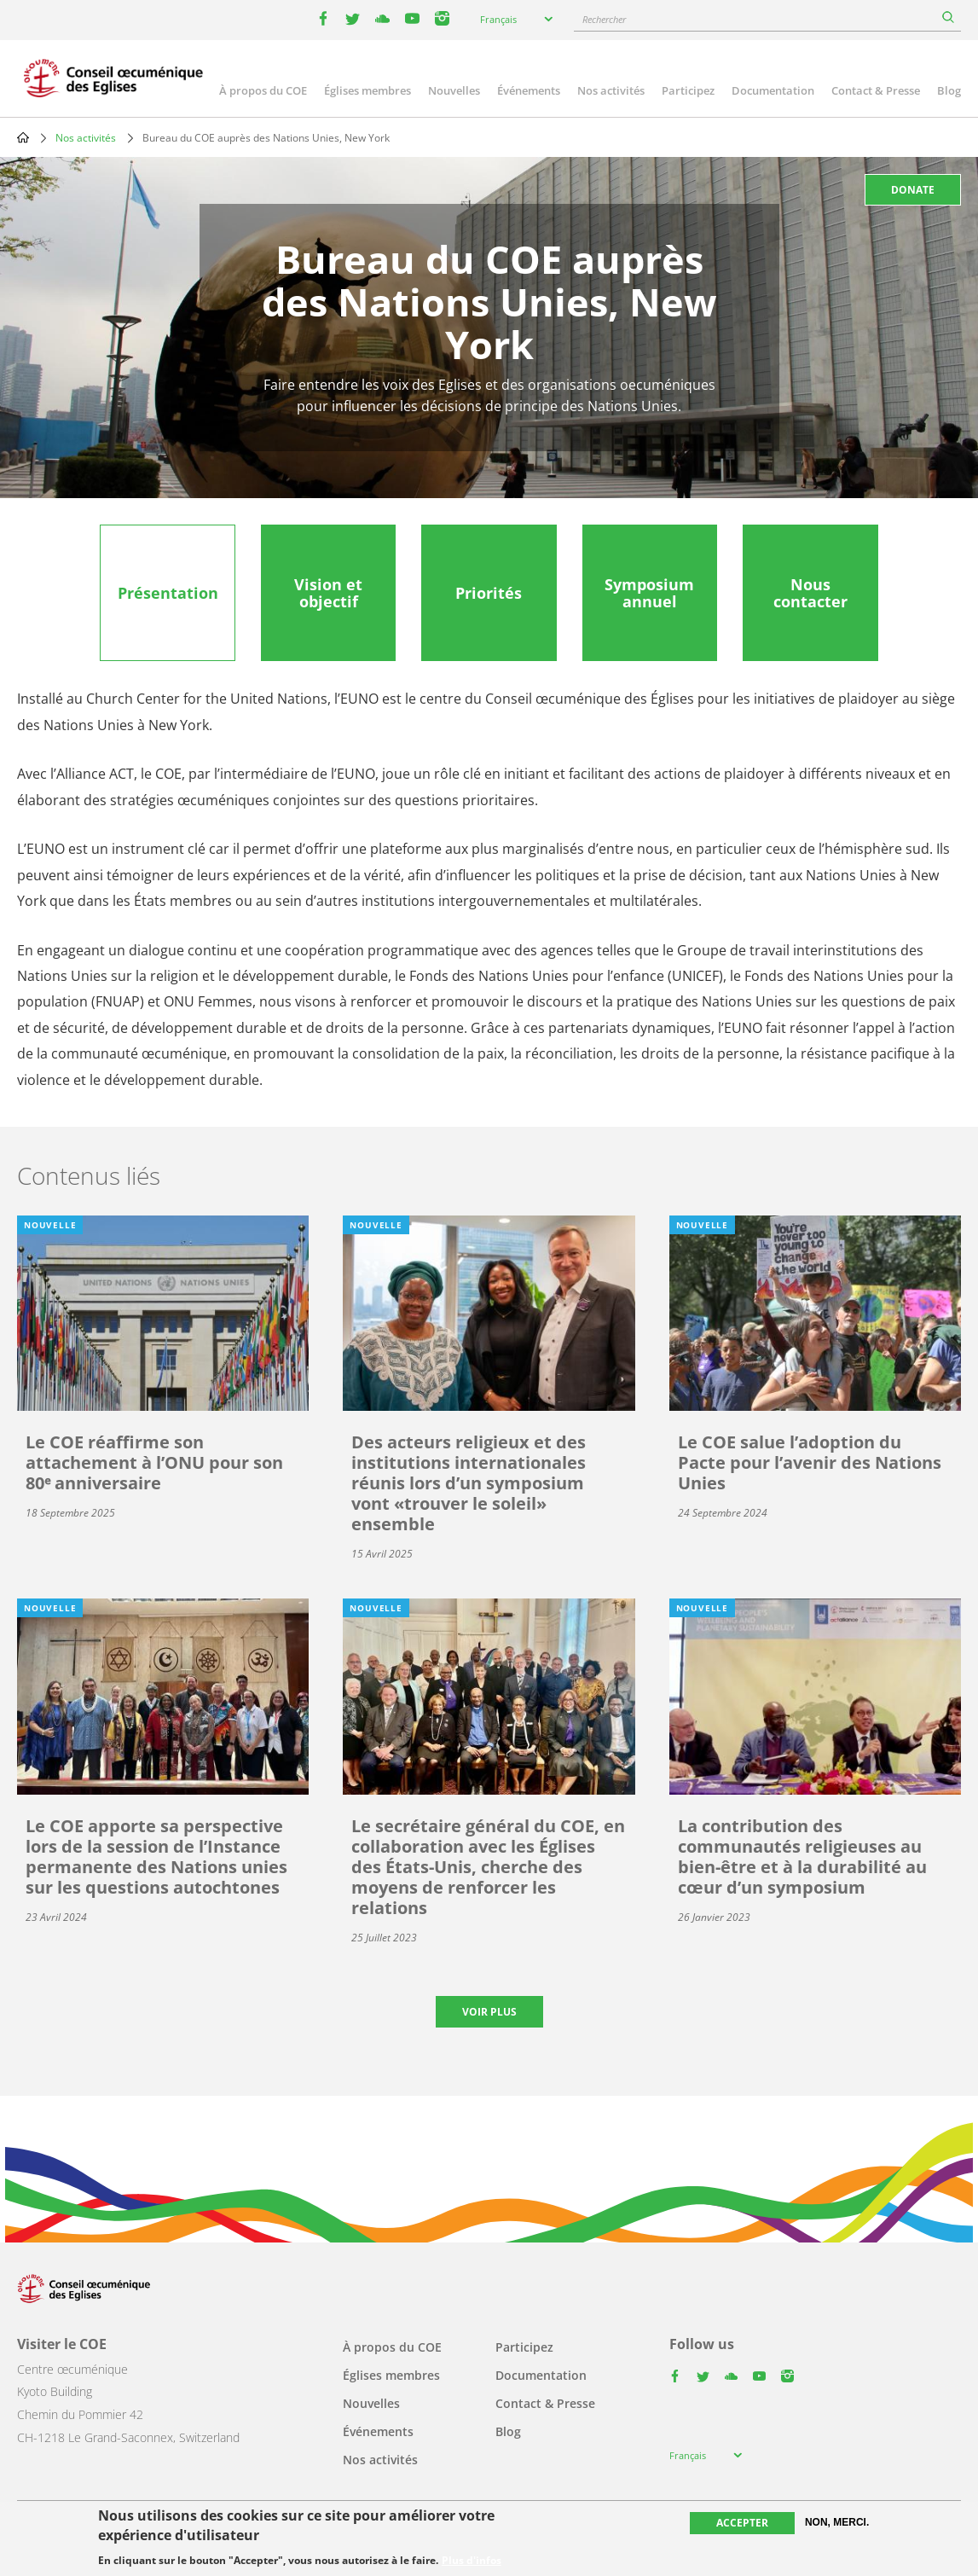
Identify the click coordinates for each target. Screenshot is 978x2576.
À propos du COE (263, 90)
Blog (949, 90)
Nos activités (611, 90)
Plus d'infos (471, 2561)
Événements (528, 90)
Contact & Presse (875, 90)
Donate (913, 190)
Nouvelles (454, 90)
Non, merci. (837, 2522)
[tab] (167, 593)
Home (23, 137)
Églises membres (367, 90)
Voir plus (489, 2012)
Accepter (742, 2522)
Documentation (773, 90)
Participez (688, 90)
